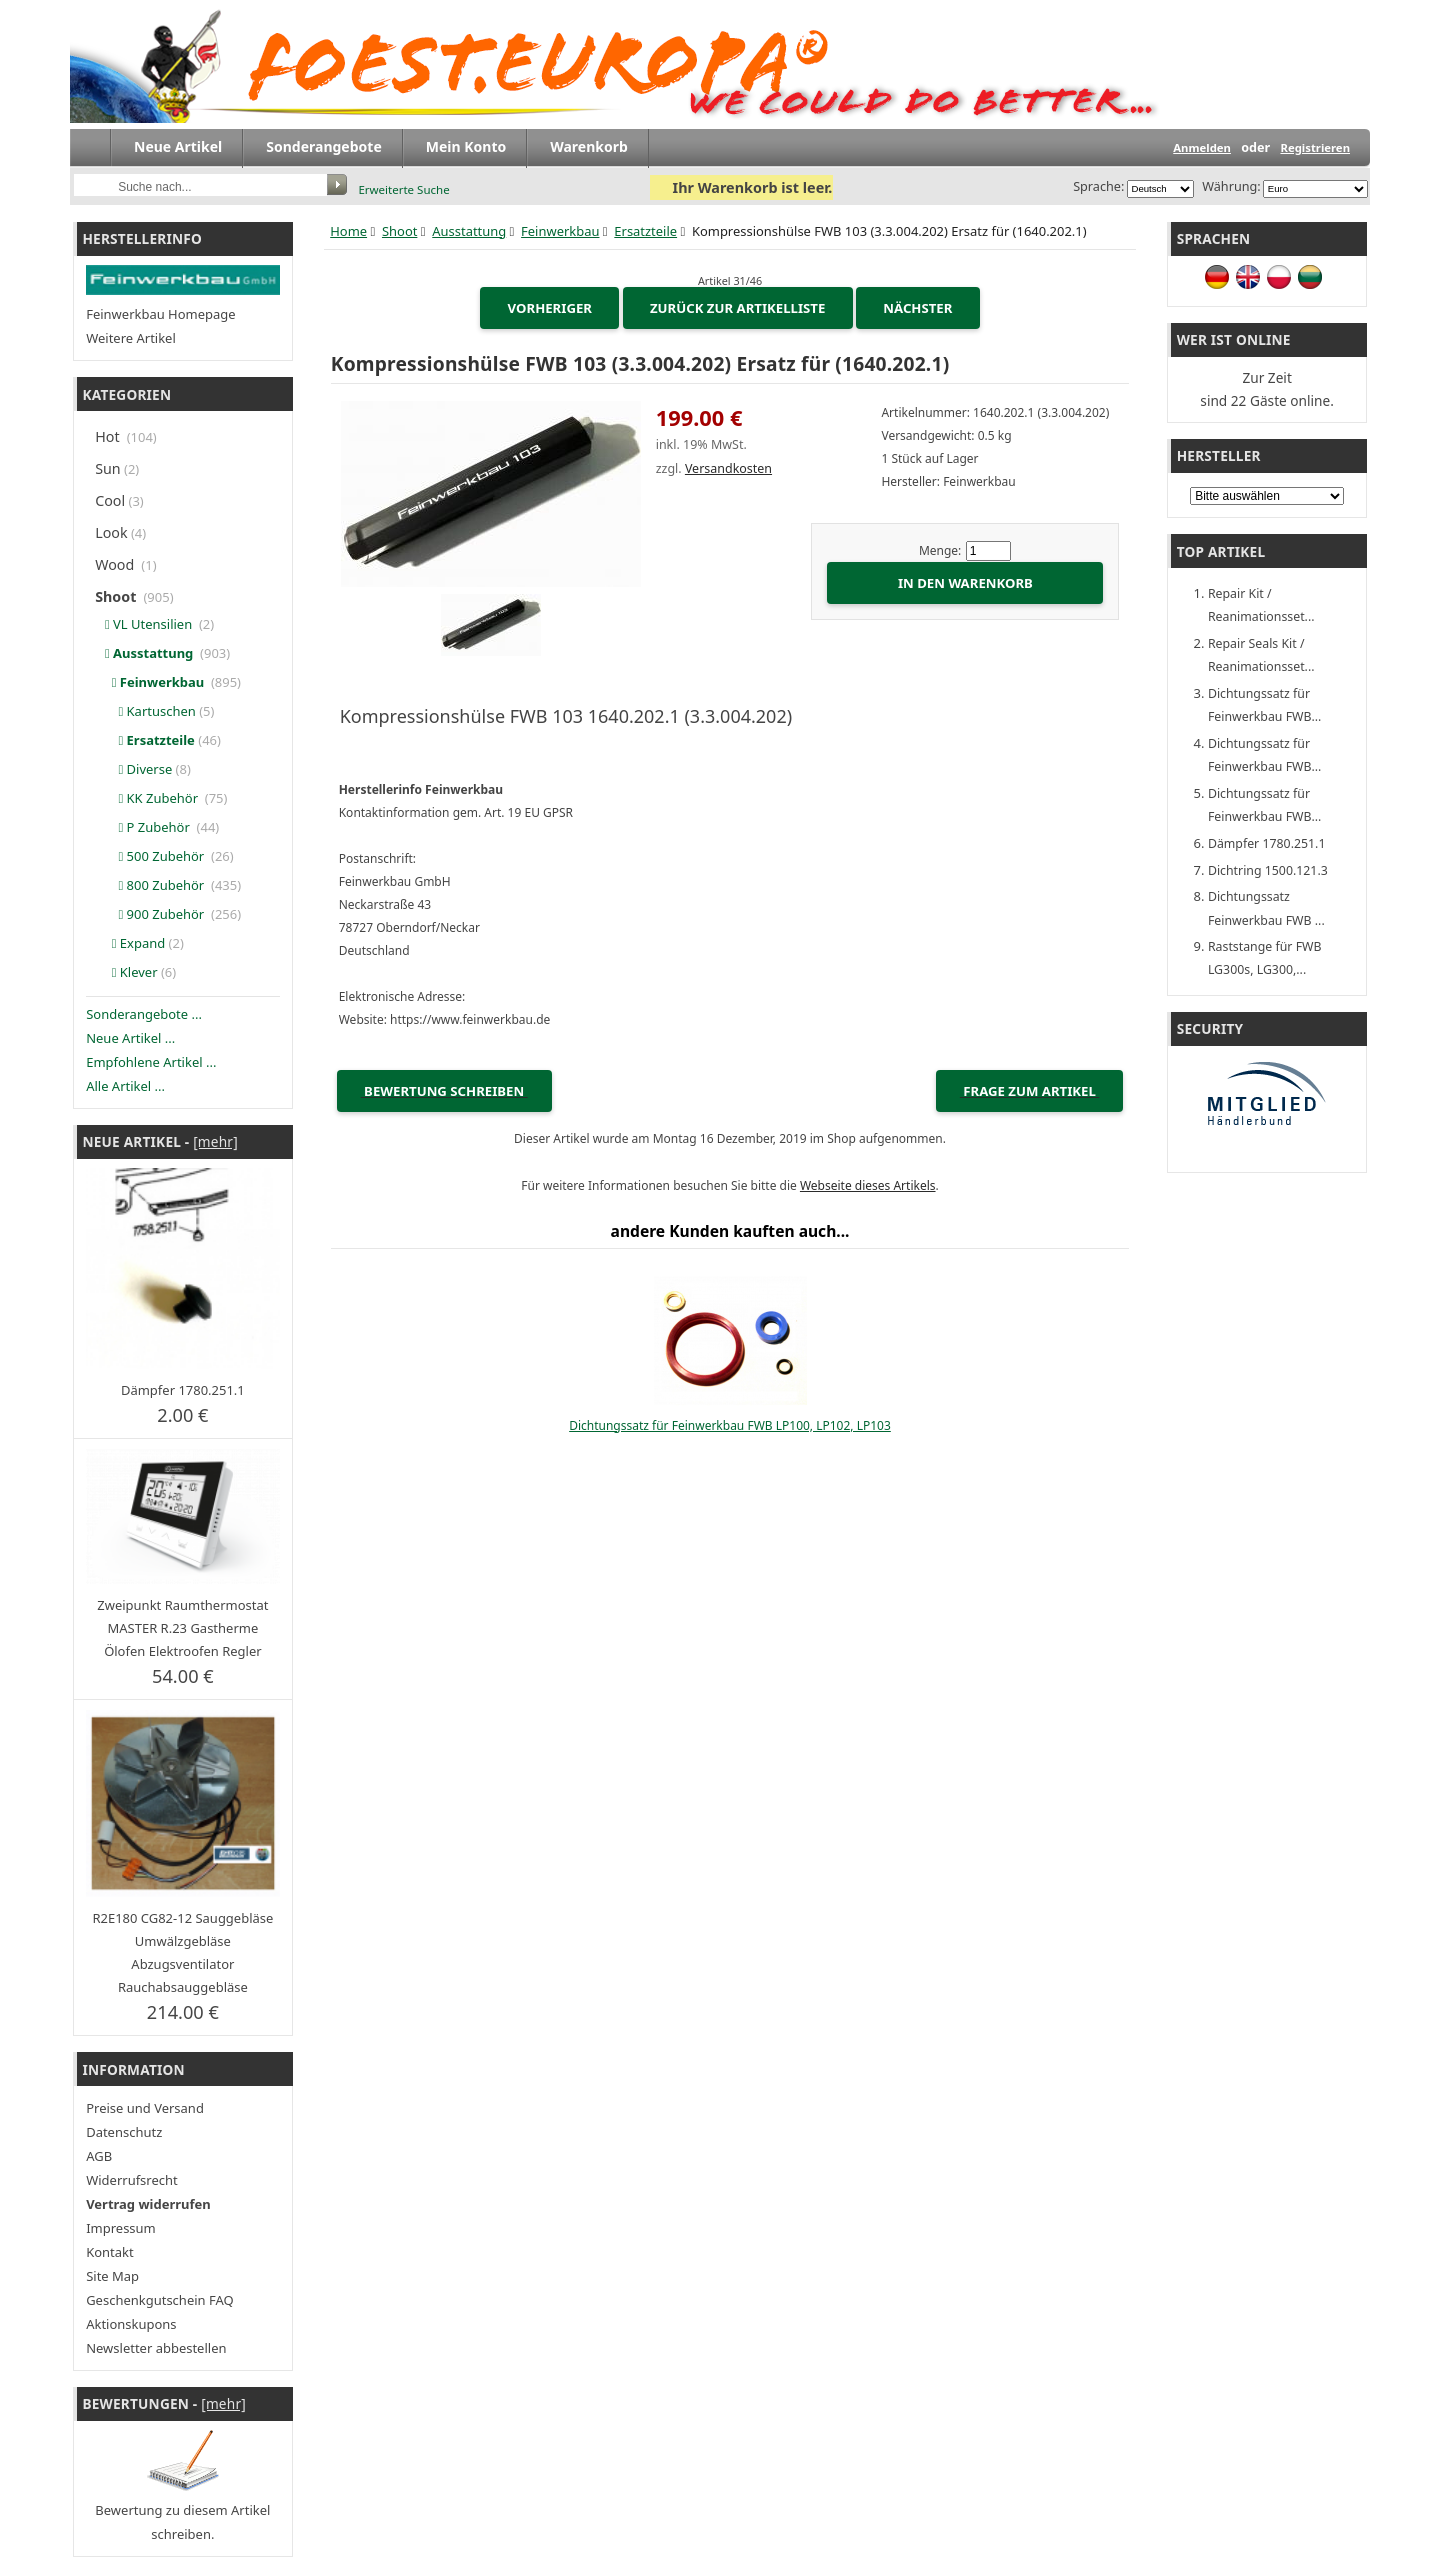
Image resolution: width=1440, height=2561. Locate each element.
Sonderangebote (323, 146)
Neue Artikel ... (130, 1038)
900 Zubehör (152, 914)
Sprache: (1098, 186)
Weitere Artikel (131, 338)
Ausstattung (469, 231)
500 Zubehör (152, 856)
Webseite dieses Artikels (868, 1185)
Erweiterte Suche (403, 189)
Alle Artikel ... (125, 1086)
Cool (110, 500)
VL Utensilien (146, 624)
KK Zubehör (149, 798)
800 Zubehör (152, 885)
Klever (127, 972)
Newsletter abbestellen (156, 2348)
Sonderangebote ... (144, 1014)
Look (111, 532)
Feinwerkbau (560, 231)
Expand (131, 943)
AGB (99, 2156)
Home (348, 231)
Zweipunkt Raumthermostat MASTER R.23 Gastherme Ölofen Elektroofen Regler (182, 1628)
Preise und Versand (145, 2108)
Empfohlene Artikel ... (151, 1062)
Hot (109, 436)
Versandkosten (728, 468)
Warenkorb (589, 146)
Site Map (112, 2276)
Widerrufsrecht (132, 2180)
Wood (116, 564)
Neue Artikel (178, 146)
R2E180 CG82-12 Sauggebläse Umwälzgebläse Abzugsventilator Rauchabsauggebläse (182, 1952)
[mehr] (215, 1141)
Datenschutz (124, 2132)
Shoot (399, 231)
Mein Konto (466, 146)
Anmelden (1202, 147)
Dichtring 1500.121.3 (1268, 870)
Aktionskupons (131, 2324)
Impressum (121, 2228)
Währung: (1228, 186)
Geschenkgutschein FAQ (159, 2300)
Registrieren (1315, 147)
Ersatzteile (645, 231)
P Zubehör (145, 827)
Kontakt (110, 2252)
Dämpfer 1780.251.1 (183, 1390)
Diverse (135, 769)
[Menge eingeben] (988, 551)
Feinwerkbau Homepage (160, 314)
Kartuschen (147, 711)
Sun (108, 468)
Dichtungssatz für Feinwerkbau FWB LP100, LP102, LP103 (730, 1425)
